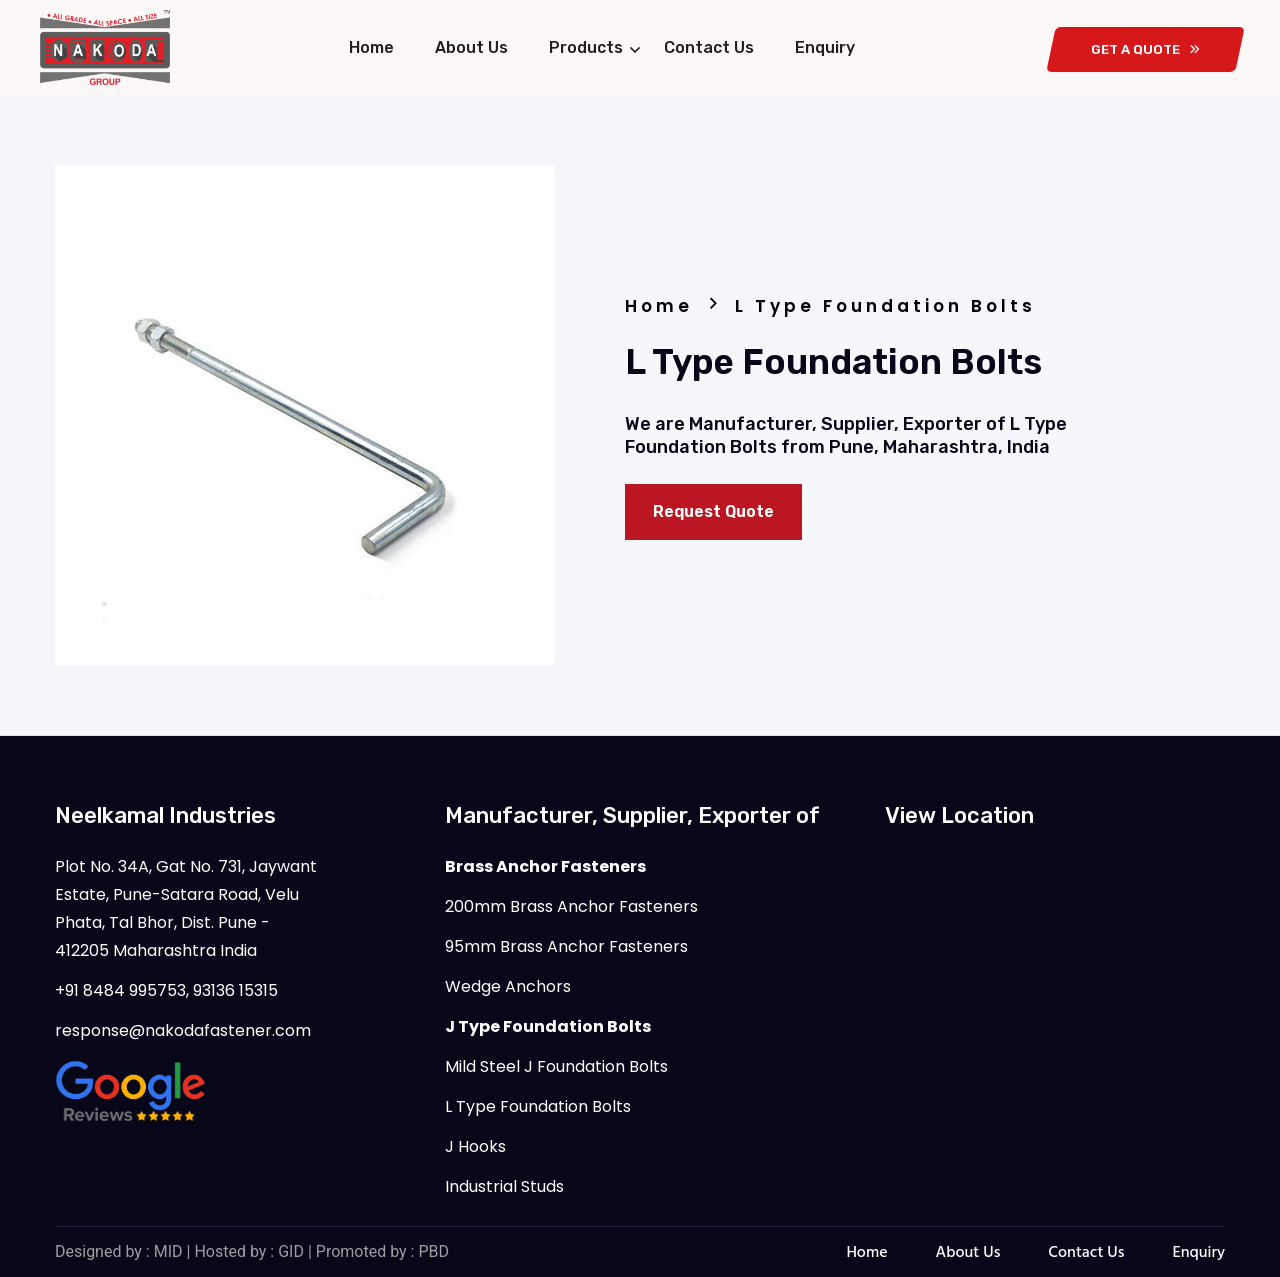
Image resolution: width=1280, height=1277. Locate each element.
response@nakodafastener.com (183, 1030)
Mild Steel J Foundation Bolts (556, 1066)
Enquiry (825, 47)
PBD (433, 1251)
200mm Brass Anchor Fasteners (571, 906)
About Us (471, 47)
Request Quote (713, 511)
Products (586, 47)
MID (168, 1251)
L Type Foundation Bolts (538, 1106)
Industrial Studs (504, 1186)
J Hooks (475, 1146)
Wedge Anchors (508, 986)
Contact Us (709, 47)
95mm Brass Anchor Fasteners (566, 946)
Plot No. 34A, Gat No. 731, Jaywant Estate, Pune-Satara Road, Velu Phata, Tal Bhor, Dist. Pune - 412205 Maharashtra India (186, 908)
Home (371, 47)
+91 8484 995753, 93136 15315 (166, 990)
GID (291, 1251)
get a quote (1145, 49)
